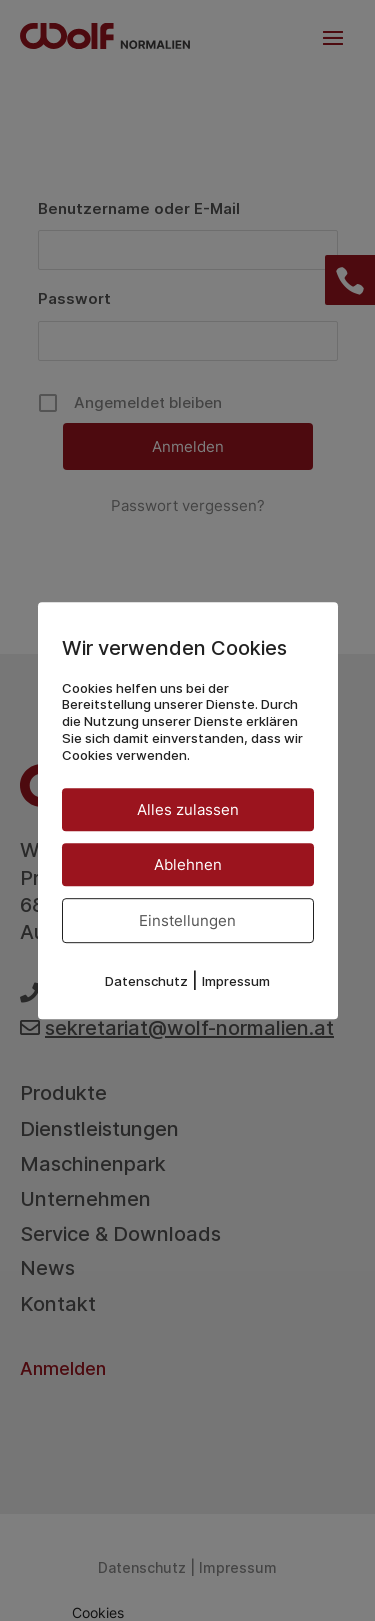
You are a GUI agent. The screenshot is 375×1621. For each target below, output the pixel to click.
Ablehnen (188, 864)
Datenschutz (146, 981)
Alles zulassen (188, 809)
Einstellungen (187, 920)
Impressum (236, 981)
